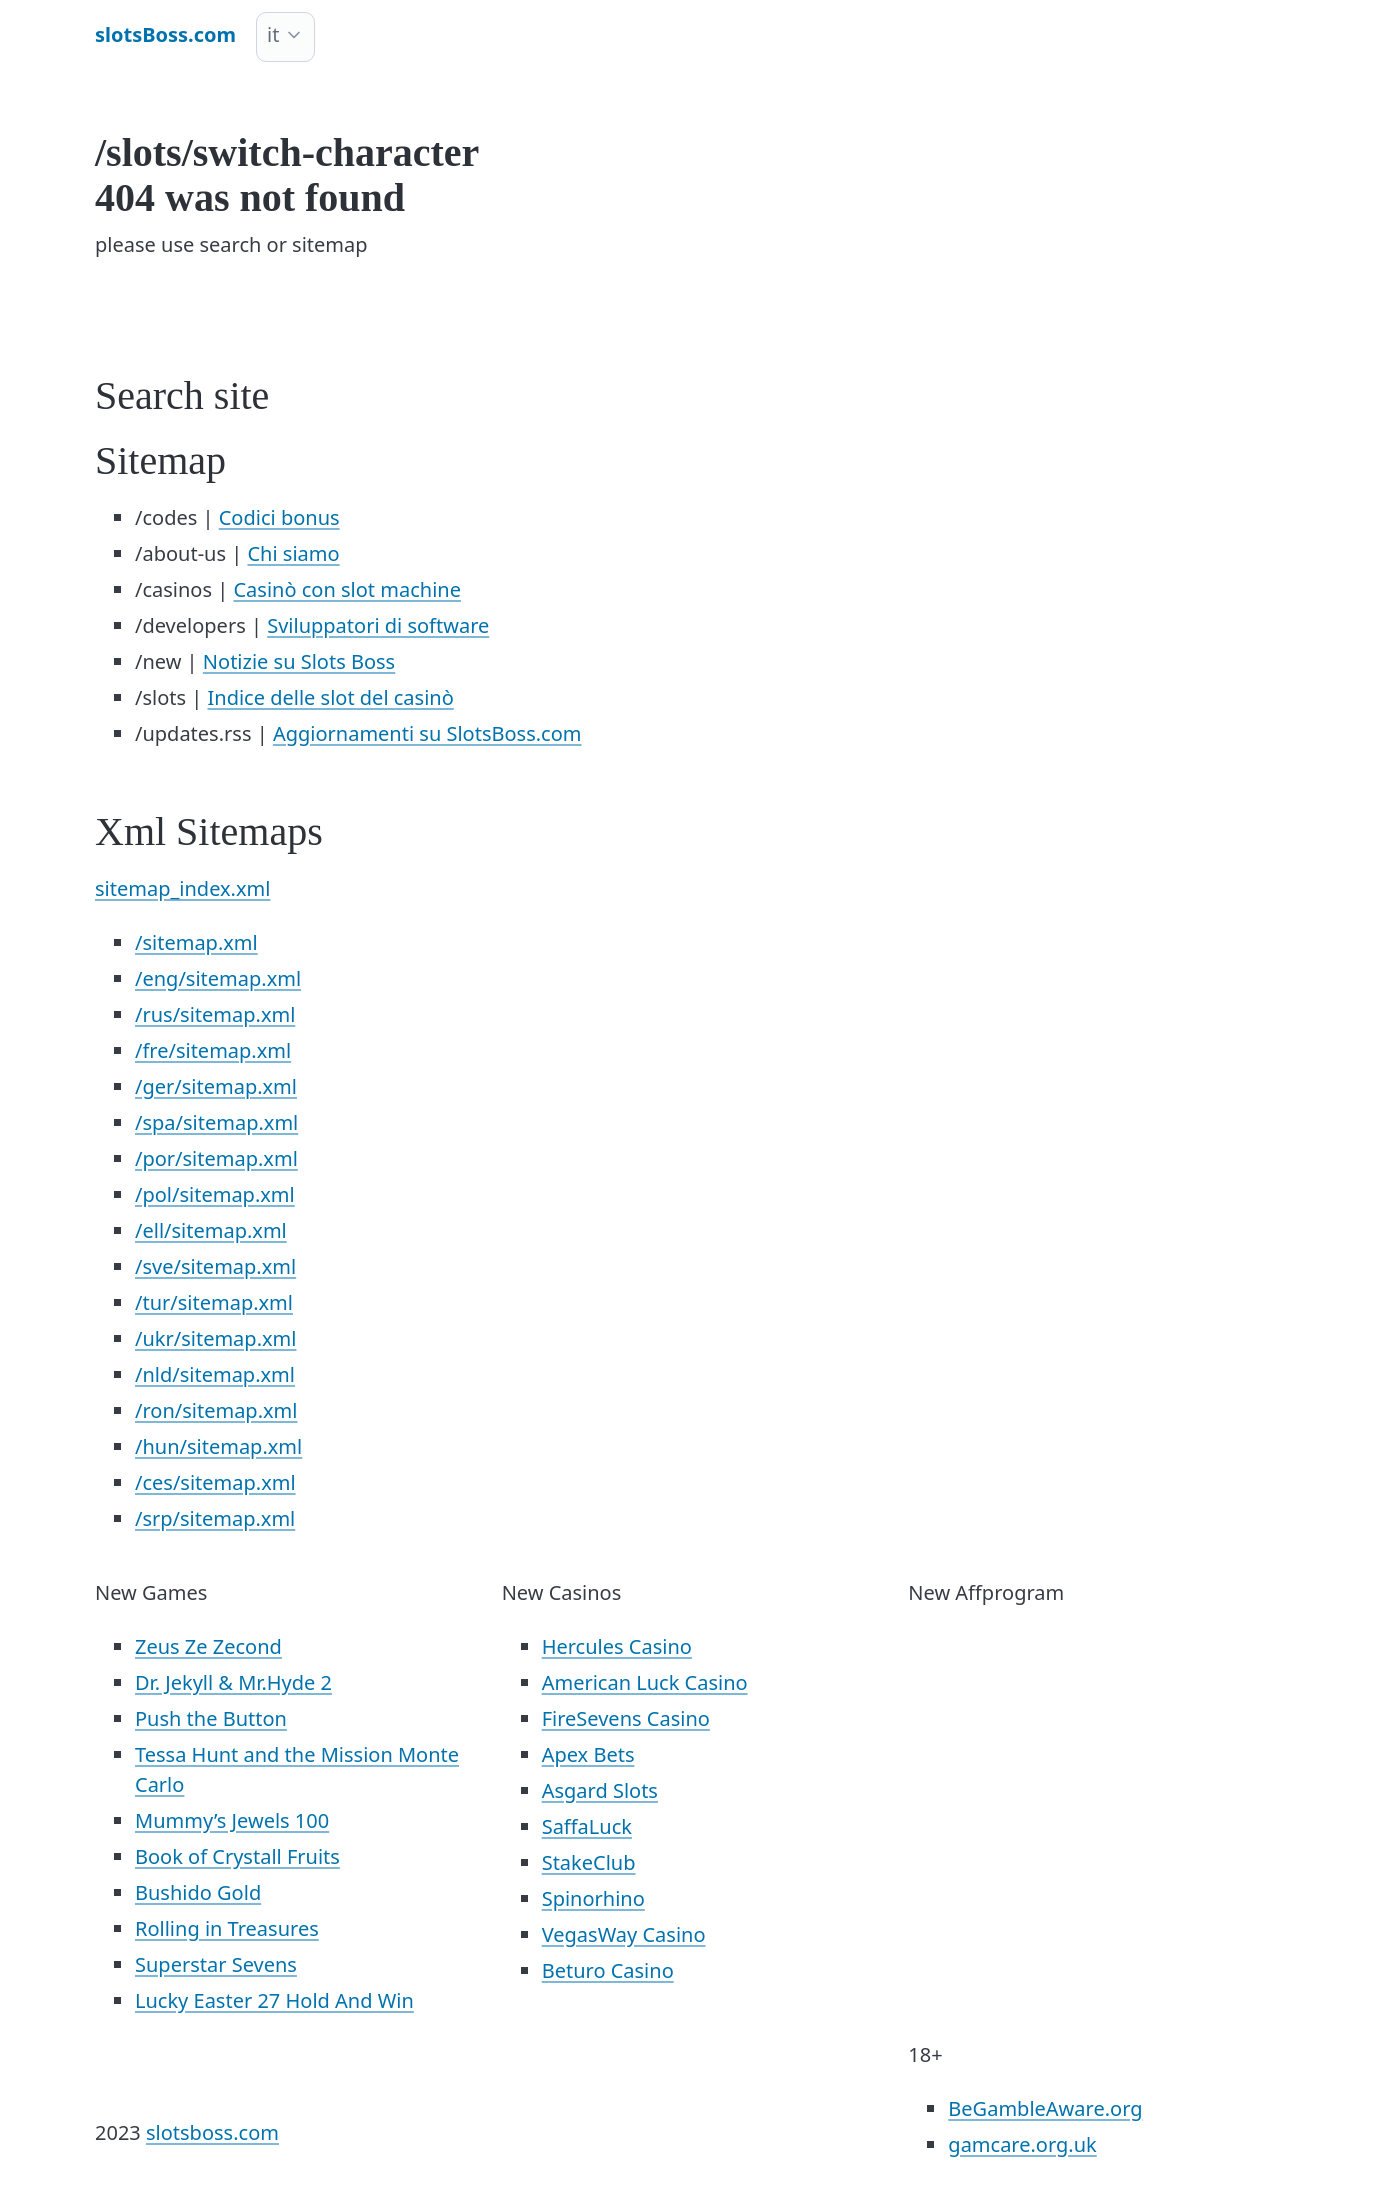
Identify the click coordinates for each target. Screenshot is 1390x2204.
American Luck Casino (645, 1682)
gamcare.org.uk (1022, 2144)
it (273, 34)
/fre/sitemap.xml (213, 1050)
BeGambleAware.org (1045, 2108)
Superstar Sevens (216, 1964)
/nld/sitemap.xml (215, 1374)
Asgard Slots (600, 1790)
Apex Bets (588, 1754)
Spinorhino (593, 1898)
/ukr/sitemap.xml (215, 1338)
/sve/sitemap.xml (215, 1266)
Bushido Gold (198, 1892)
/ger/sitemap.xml (216, 1086)
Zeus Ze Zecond (208, 1646)
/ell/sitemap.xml (211, 1230)
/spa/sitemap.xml (216, 1122)
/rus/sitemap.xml (215, 1014)
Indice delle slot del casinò (331, 697)
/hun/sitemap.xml (218, 1446)
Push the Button (211, 1718)
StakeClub (589, 1862)
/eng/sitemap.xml (218, 978)
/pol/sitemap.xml (215, 1194)
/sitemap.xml (196, 942)
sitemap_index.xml (182, 888)
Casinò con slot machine (346, 589)
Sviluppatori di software (378, 625)
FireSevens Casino (626, 1718)
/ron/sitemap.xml (216, 1410)
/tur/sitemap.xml (214, 1302)
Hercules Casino (617, 1646)
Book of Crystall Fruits (237, 1856)
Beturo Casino (608, 1970)
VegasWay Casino (624, 1934)
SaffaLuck (587, 1826)
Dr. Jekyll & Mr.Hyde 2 (233, 1682)
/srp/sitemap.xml (215, 1518)
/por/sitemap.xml (216, 1158)
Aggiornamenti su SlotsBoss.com (427, 733)
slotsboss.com (212, 2132)
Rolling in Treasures (227, 1928)
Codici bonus (279, 517)
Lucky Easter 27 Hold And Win (274, 2000)
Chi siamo (293, 553)
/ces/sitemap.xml (215, 1482)
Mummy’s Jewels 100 (232, 1820)
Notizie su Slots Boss (299, 661)
